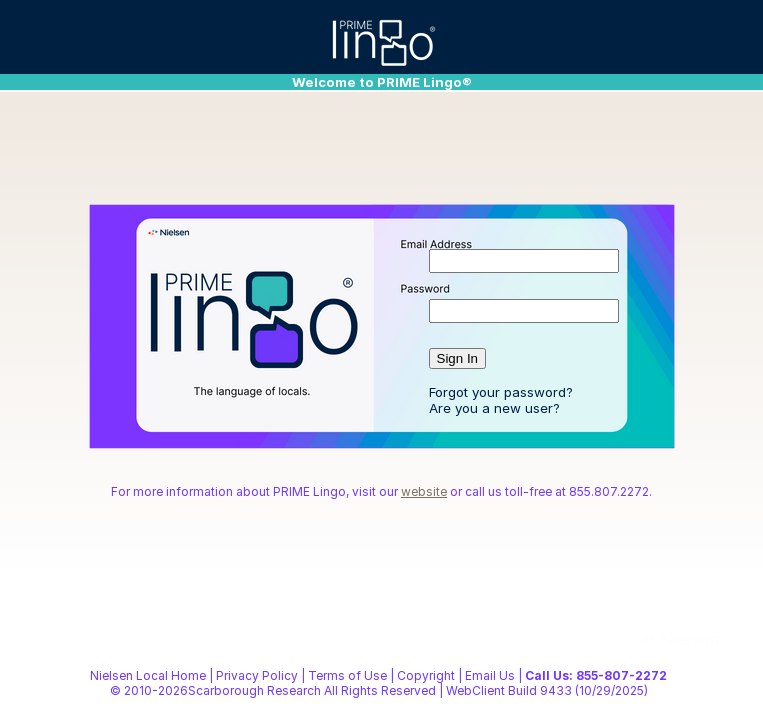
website (424, 491)
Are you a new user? (494, 408)
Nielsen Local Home (148, 675)
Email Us (490, 675)
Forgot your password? (501, 392)
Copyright (426, 675)
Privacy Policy (257, 675)
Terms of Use (347, 675)
